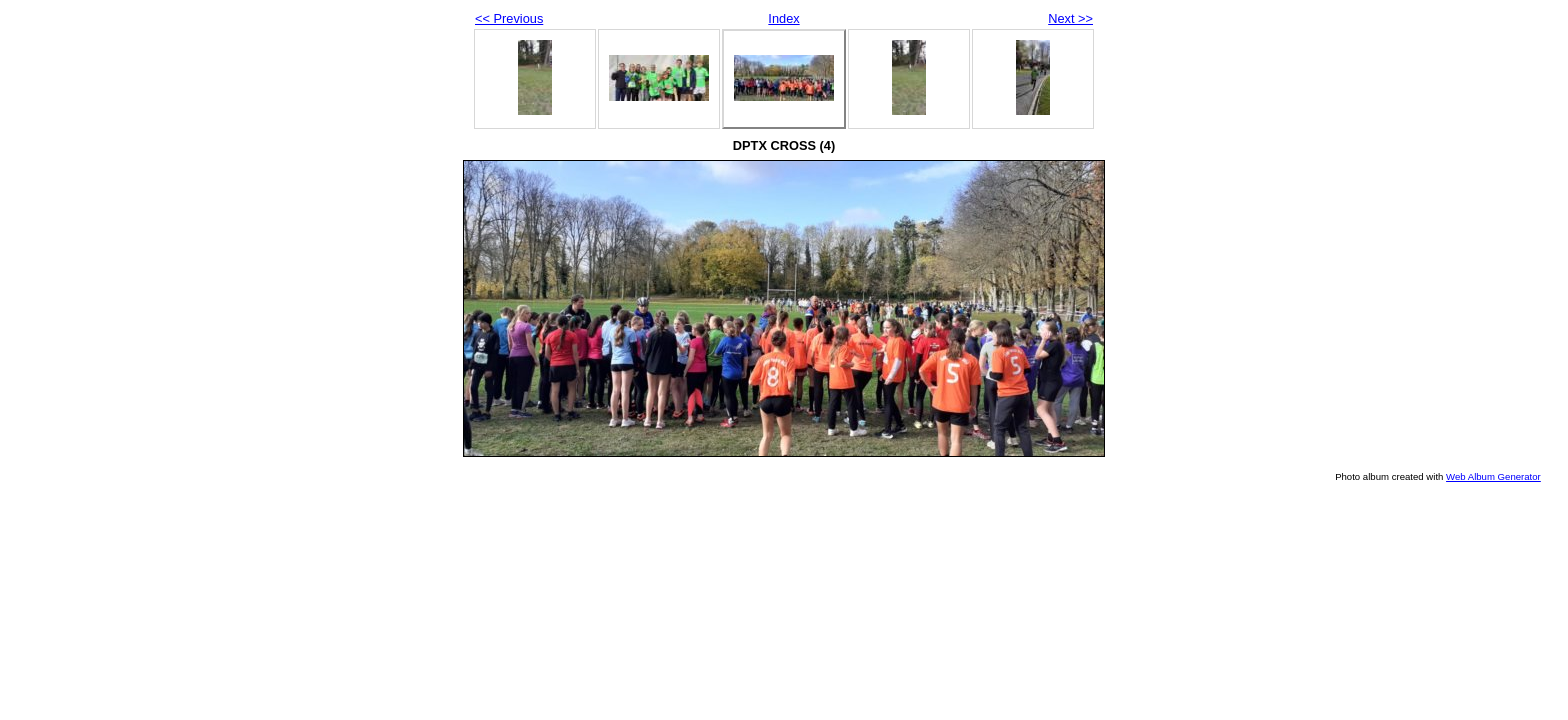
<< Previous (509, 18)
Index (783, 18)
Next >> (1070, 18)
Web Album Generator (1493, 476)
